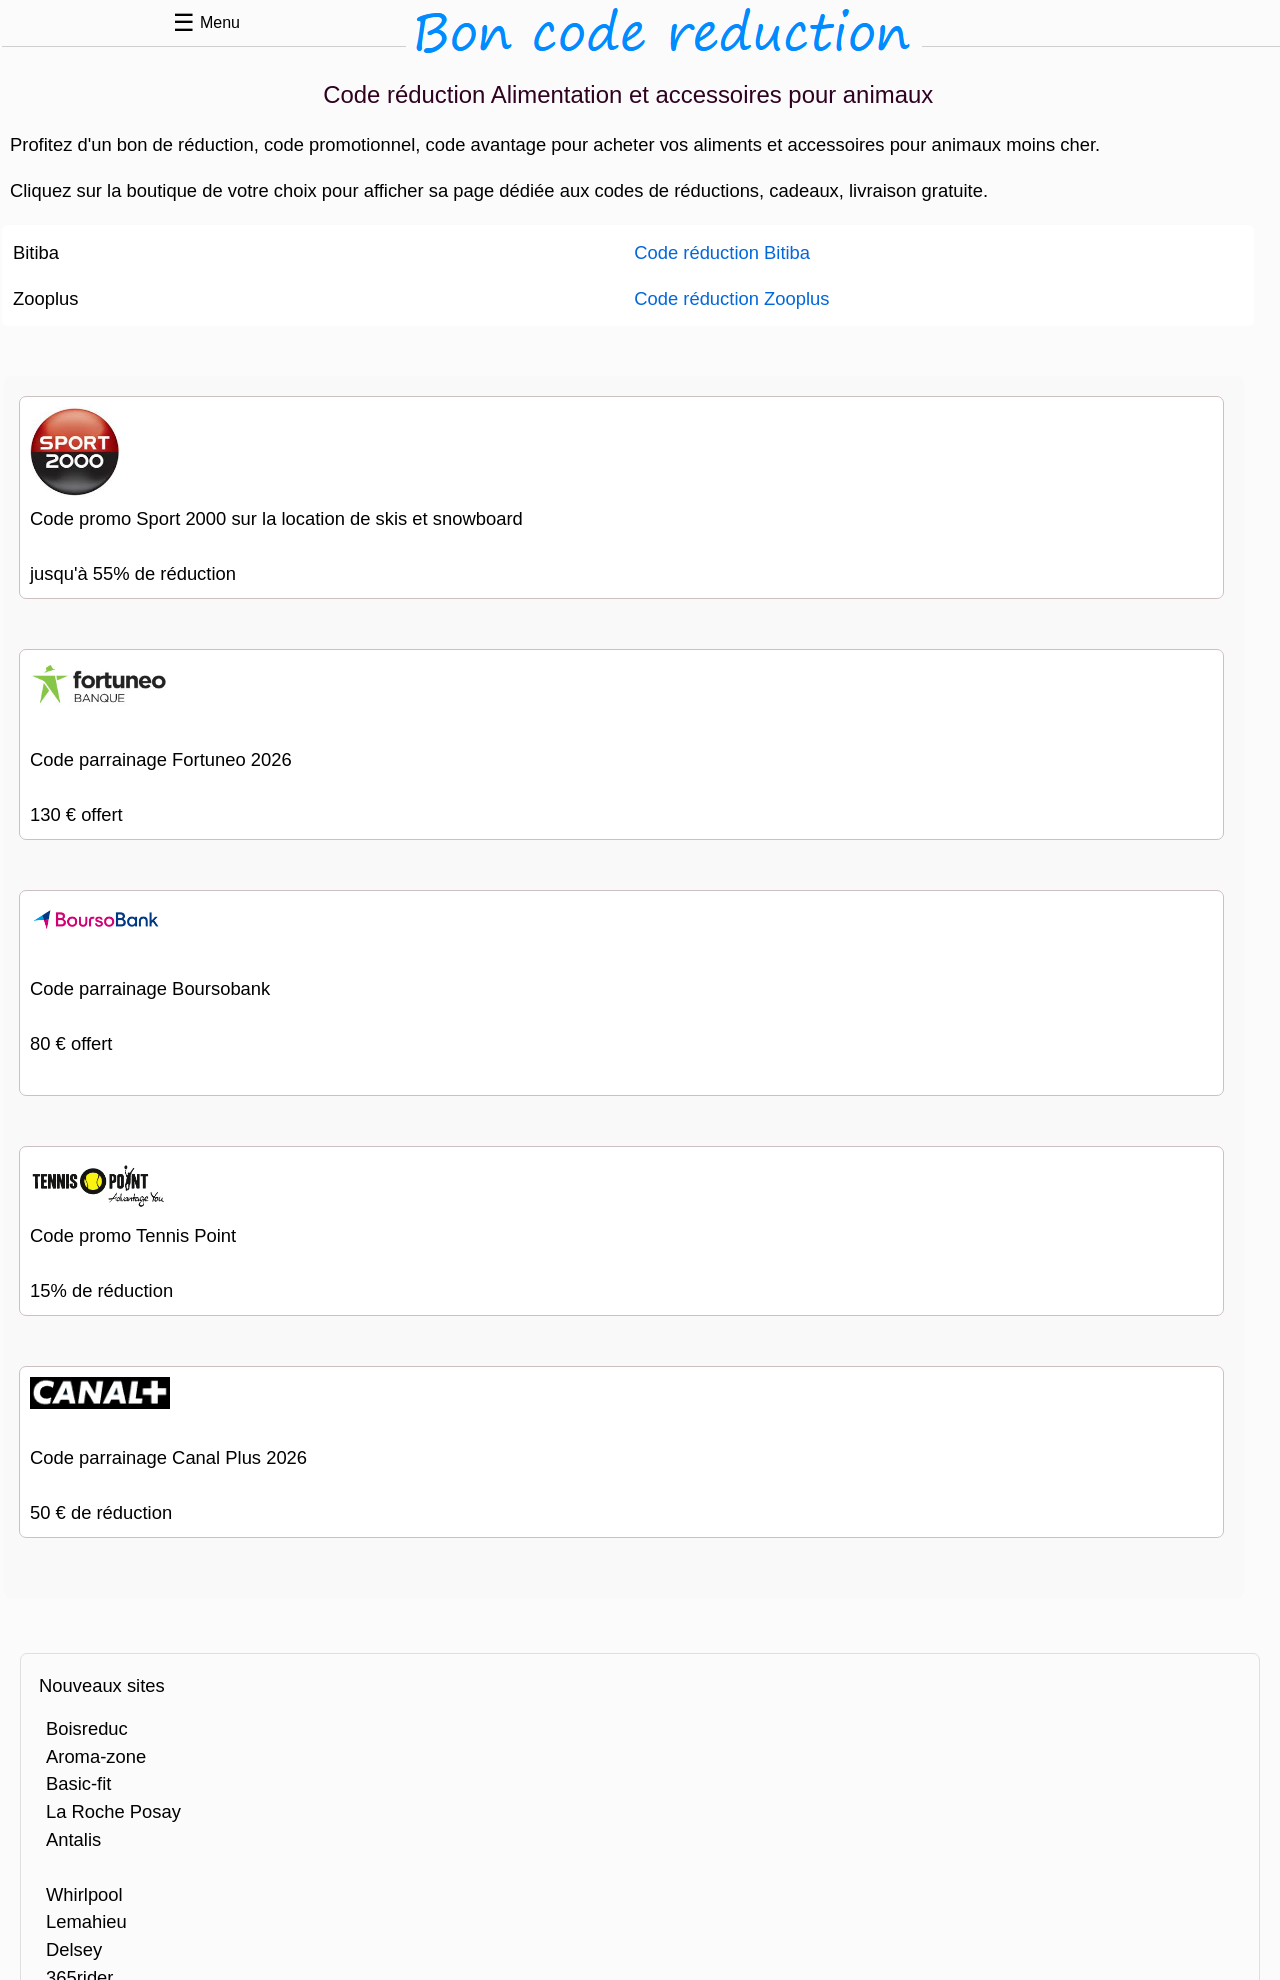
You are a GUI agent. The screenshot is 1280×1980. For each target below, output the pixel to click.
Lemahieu (86, 1921)
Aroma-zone (96, 1756)
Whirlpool (84, 1894)
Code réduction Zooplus (731, 298)
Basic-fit (78, 1783)
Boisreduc (87, 1728)
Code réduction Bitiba (722, 252)
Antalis (73, 1839)
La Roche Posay (113, 1811)
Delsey (74, 1949)
